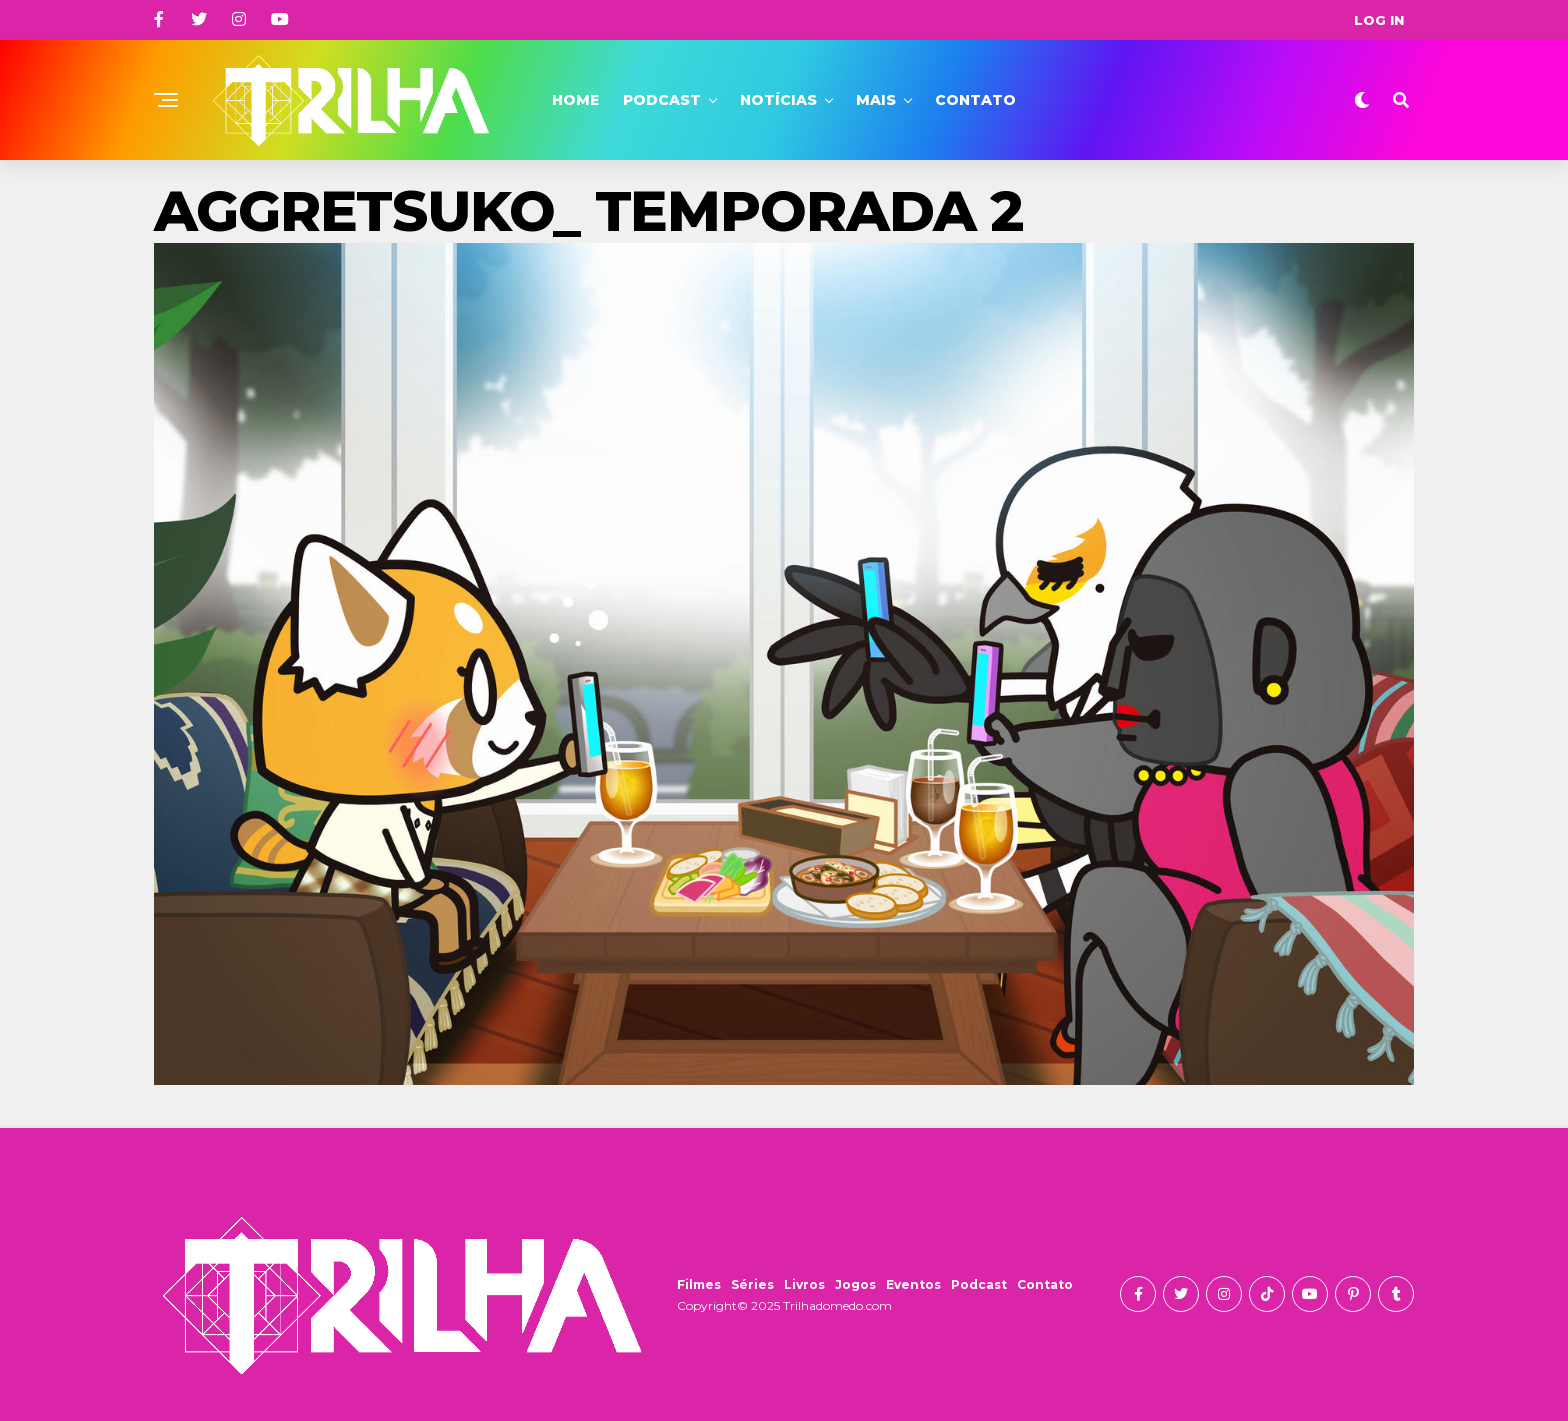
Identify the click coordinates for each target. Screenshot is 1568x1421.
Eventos (913, 1284)
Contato (975, 100)
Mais (876, 100)
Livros (804, 1284)
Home (575, 100)
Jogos (855, 1284)
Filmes (699, 1284)
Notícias (778, 100)
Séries (752, 1284)
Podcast (662, 100)
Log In (1379, 20)
